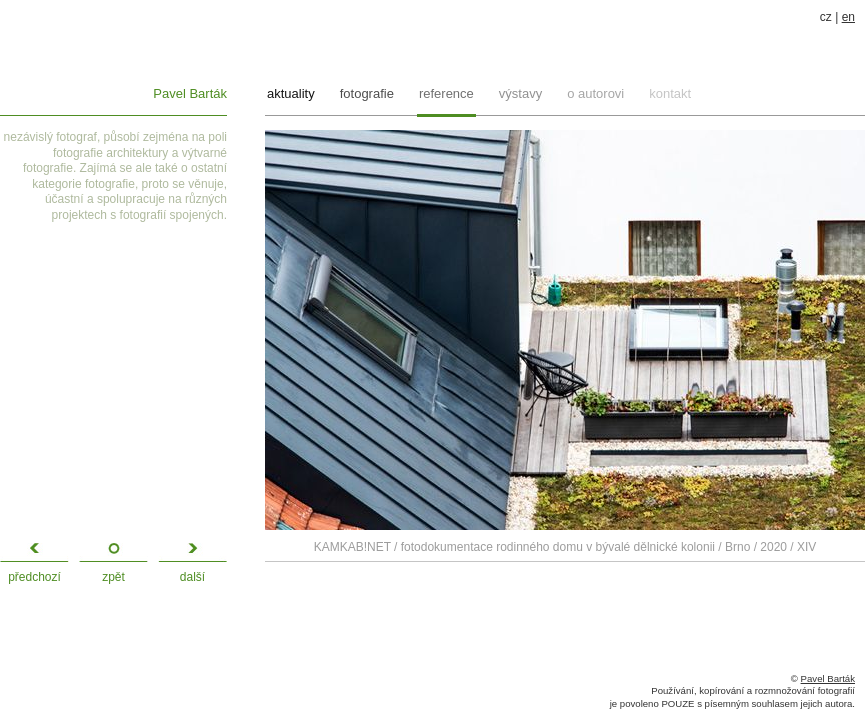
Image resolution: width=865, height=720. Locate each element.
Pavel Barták (190, 93)
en (848, 17)
